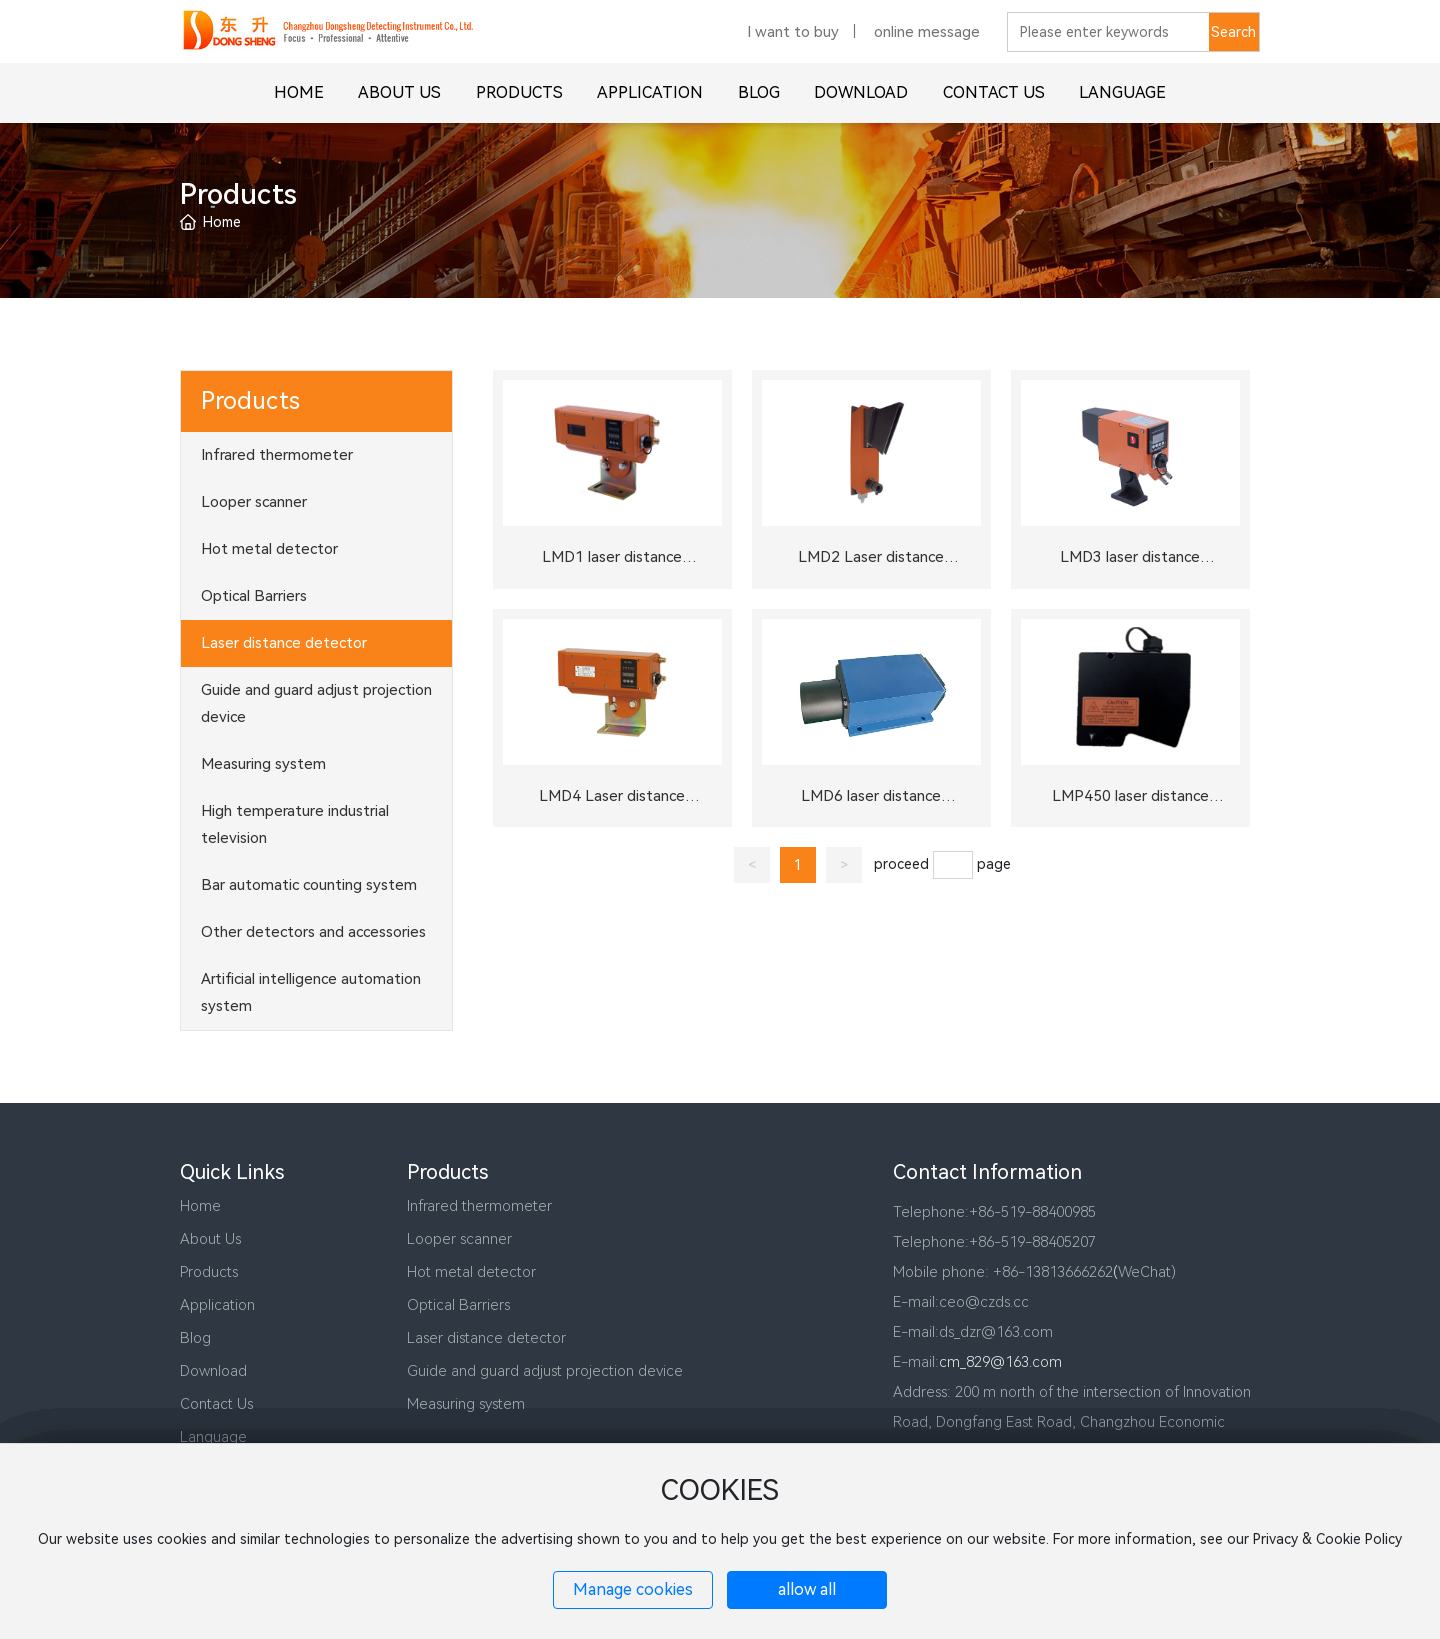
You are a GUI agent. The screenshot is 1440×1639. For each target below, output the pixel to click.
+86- (985, 1212)
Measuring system (466, 1404)
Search (1233, 46)
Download (213, 1371)
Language (213, 1437)
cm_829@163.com (1000, 1362)
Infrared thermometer (479, 1206)
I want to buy (793, 46)
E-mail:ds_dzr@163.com (973, 1332)
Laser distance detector (486, 1338)
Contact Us (216, 1404)
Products (209, 1272)
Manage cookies (633, 1589)
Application (217, 1305)
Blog (195, 1338)
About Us (210, 1239)
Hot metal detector (471, 1272)
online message (927, 46)
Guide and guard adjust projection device (545, 1371)
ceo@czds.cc (984, 1302)
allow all (807, 1589)
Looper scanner (459, 1239)
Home (200, 1206)
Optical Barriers (458, 1305)
